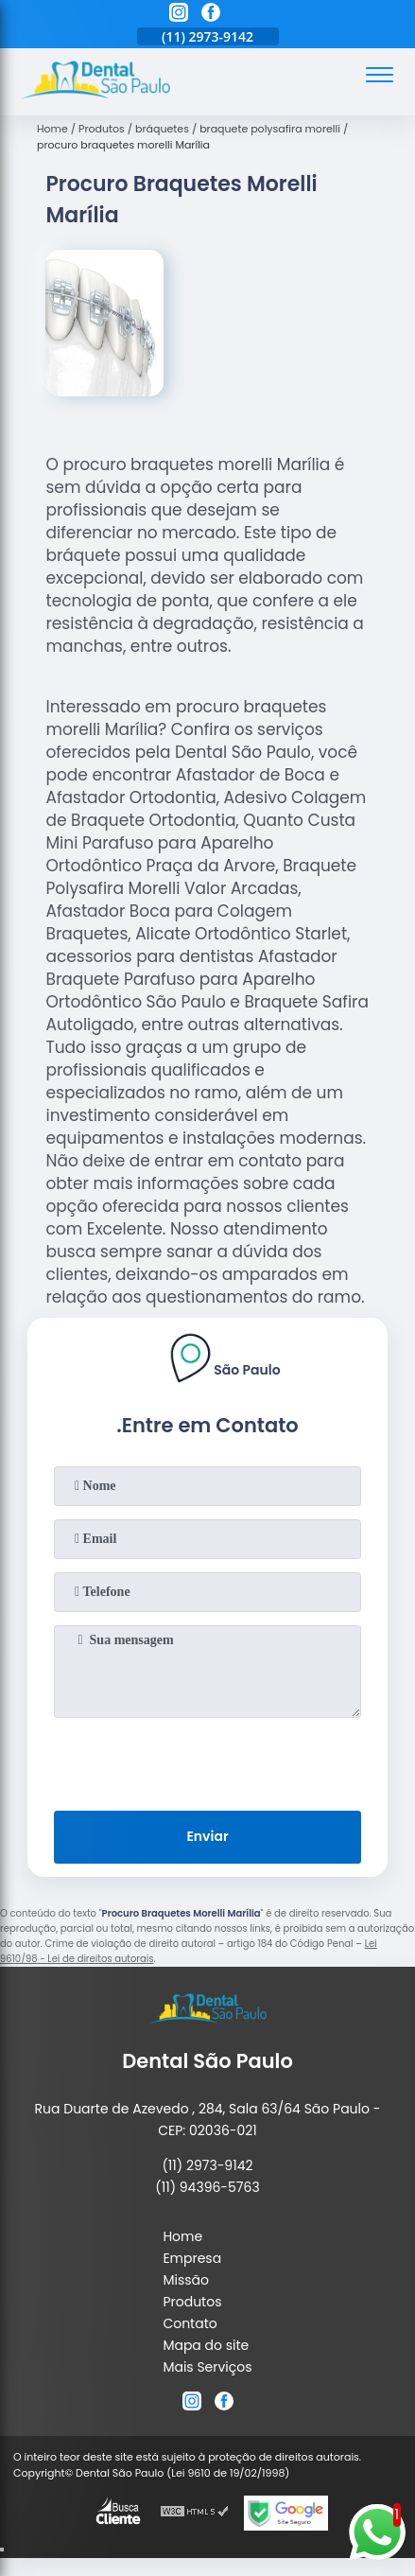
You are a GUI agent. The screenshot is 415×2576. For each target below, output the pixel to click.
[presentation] (208, 1760)
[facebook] (210, 15)
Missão (186, 2279)
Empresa (192, 2258)
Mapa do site (206, 2345)
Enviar (207, 1836)
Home (182, 2236)
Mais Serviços (207, 2366)
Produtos (192, 2301)
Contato (189, 2323)
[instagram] (178, 15)
